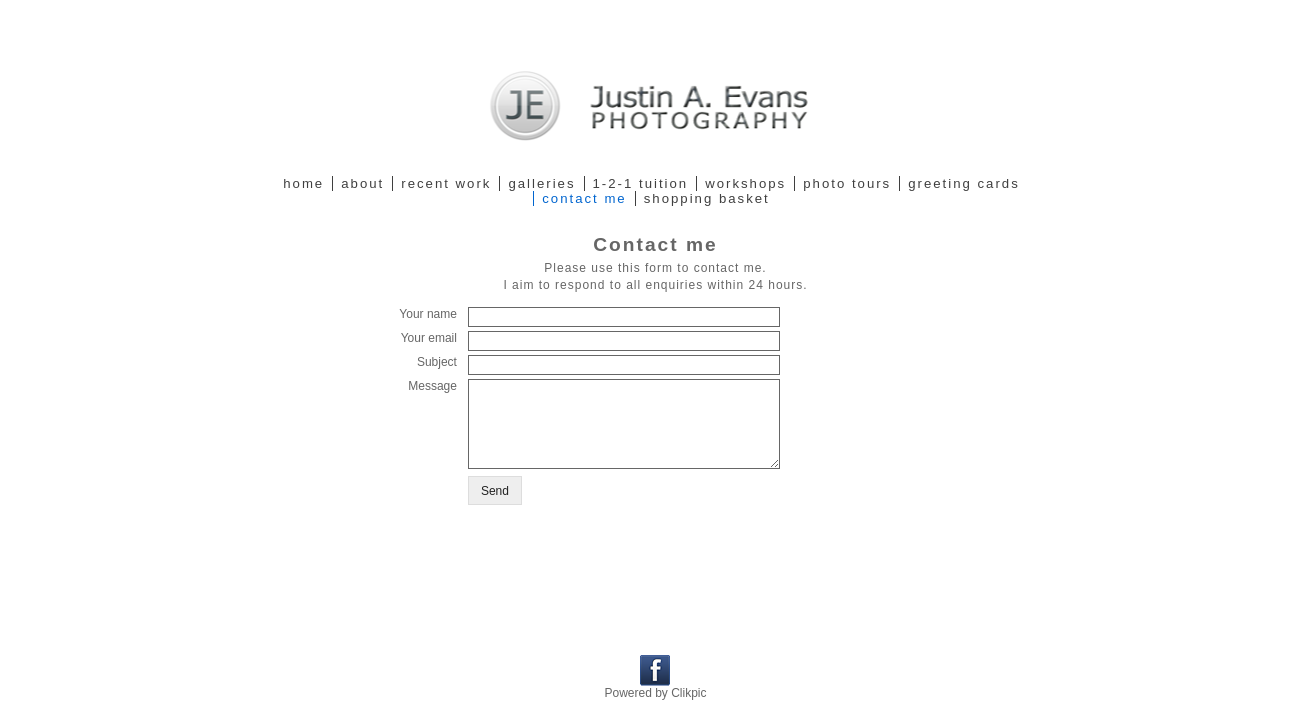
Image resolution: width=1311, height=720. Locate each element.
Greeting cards (964, 183)
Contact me (584, 198)
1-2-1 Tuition (641, 183)
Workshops (745, 183)
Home (303, 183)
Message (432, 386)
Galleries (541, 183)
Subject (437, 362)
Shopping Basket (707, 198)
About (362, 183)
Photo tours (847, 183)
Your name (428, 314)
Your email (429, 338)
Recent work (446, 183)
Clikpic (688, 693)
